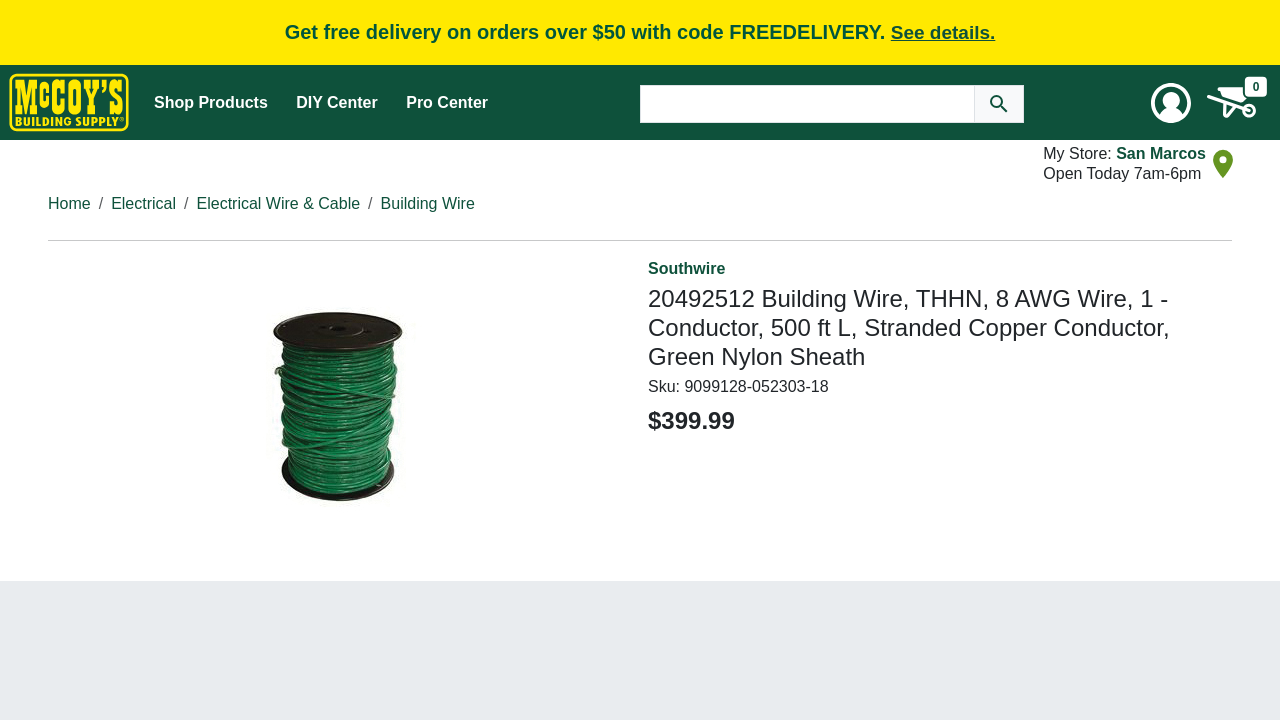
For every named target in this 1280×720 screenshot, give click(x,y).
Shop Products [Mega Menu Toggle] (211, 102)
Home (69, 203)
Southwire (686, 268)
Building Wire (428, 203)
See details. (943, 32)
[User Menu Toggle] (1171, 103)
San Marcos (1161, 153)
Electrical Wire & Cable (279, 203)
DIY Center (337, 102)
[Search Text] (807, 104)
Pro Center (447, 102)
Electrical (143, 203)
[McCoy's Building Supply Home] (69, 102)
